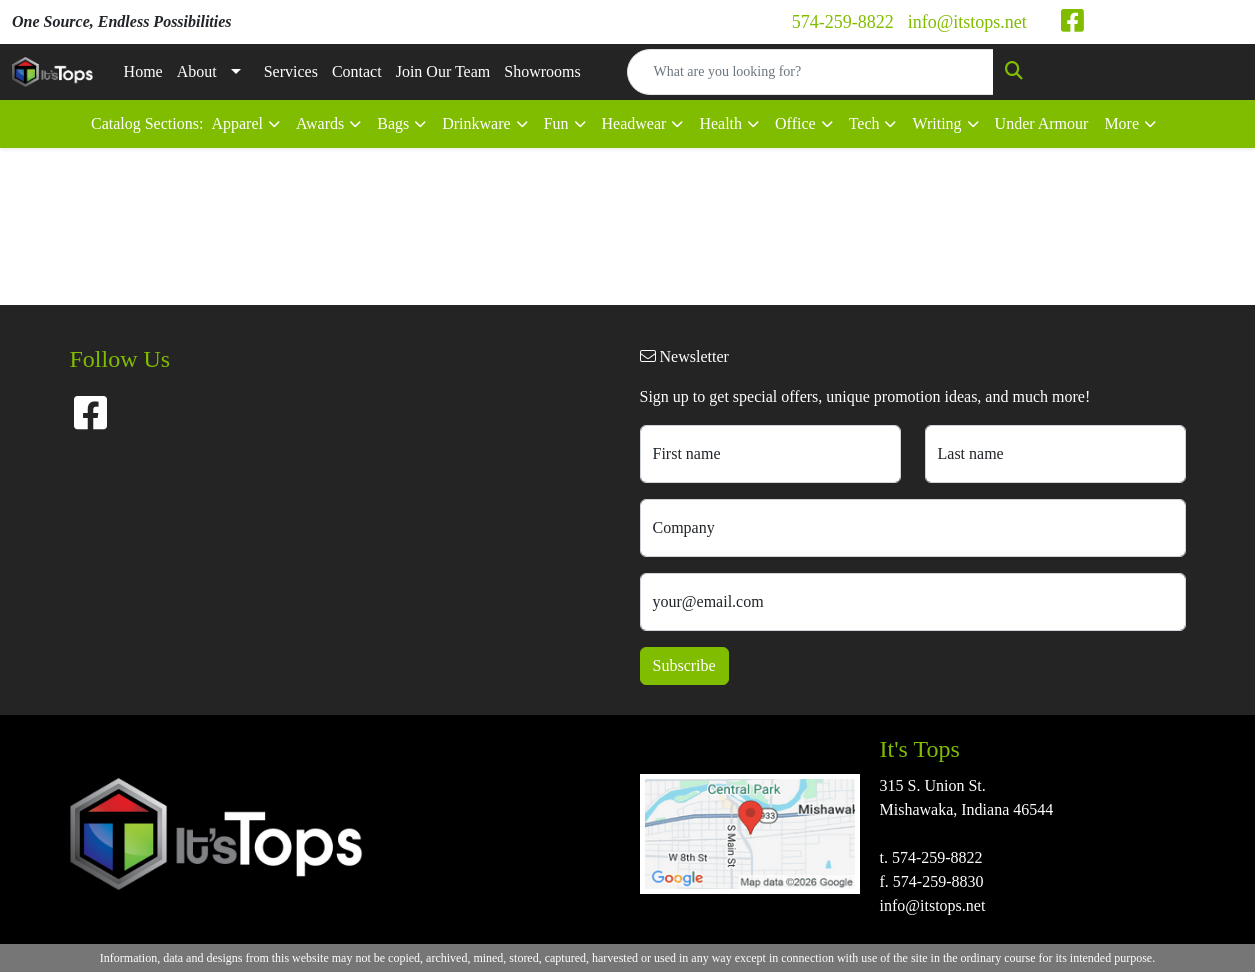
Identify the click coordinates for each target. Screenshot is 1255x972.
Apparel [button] (237, 123)
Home (143, 71)
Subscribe (684, 665)
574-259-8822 (843, 22)
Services (291, 71)
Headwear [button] (634, 123)
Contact (357, 71)
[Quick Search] (810, 72)
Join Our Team (443, 71)
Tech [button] (864, 123)
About (197, 71)
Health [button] (720, 123)
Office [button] (795, 123)
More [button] (1121, 123)
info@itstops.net (967, 22)
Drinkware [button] (476, 123)
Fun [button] (556, 123)
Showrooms (542, 71)
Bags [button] (393, 123)
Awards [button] (320, 123)
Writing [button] (936, 123)
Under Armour (1042, 123)
